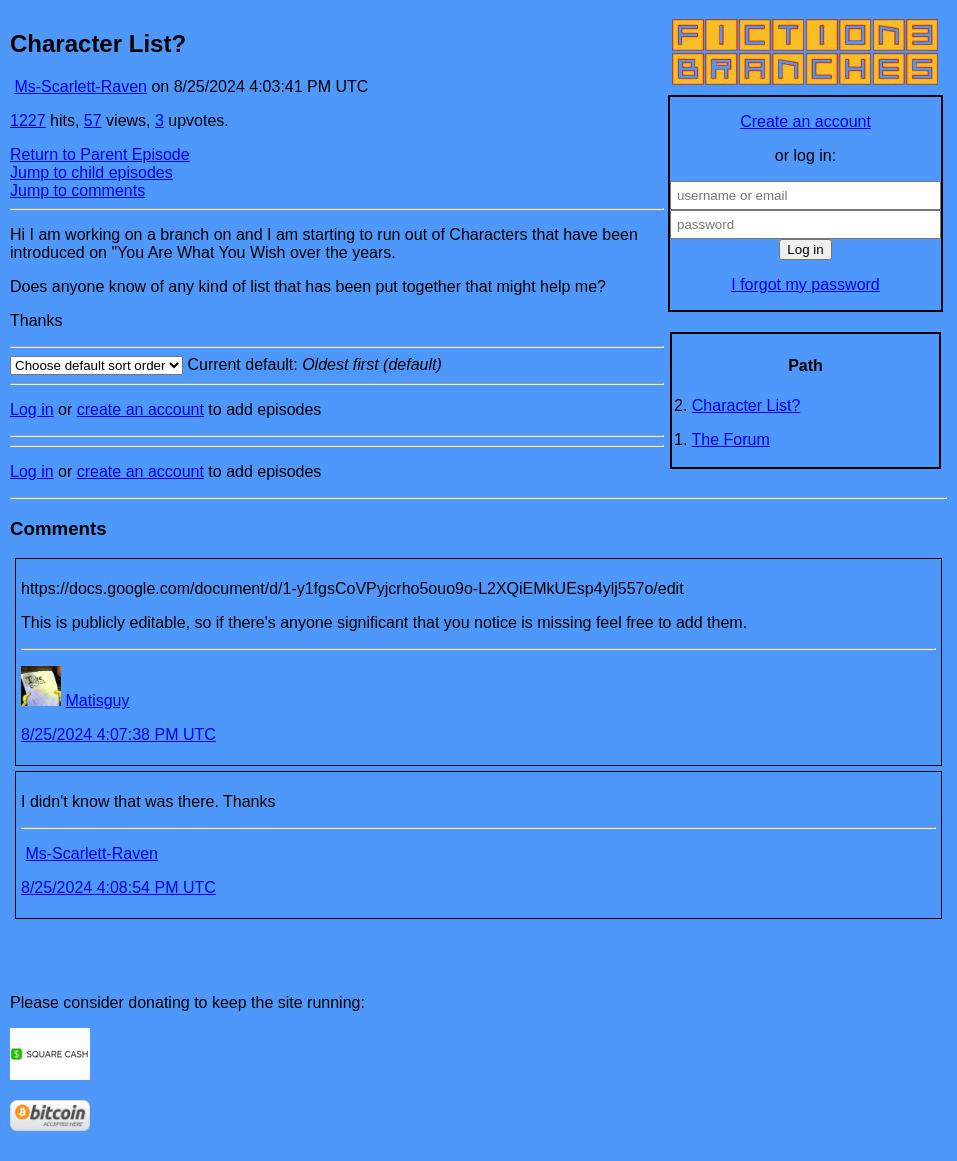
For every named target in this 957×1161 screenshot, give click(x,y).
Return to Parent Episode (100, 154)
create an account (140, 409)
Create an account (805, 121)
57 (93, 120)
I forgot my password (805, 284)
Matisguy (97, 700)
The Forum (731, 439)
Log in (32, 409)
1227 (28, 120)
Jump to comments (77, 190)
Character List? (746, 405)
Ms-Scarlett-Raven (80, 86)
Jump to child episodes (91, 172)
